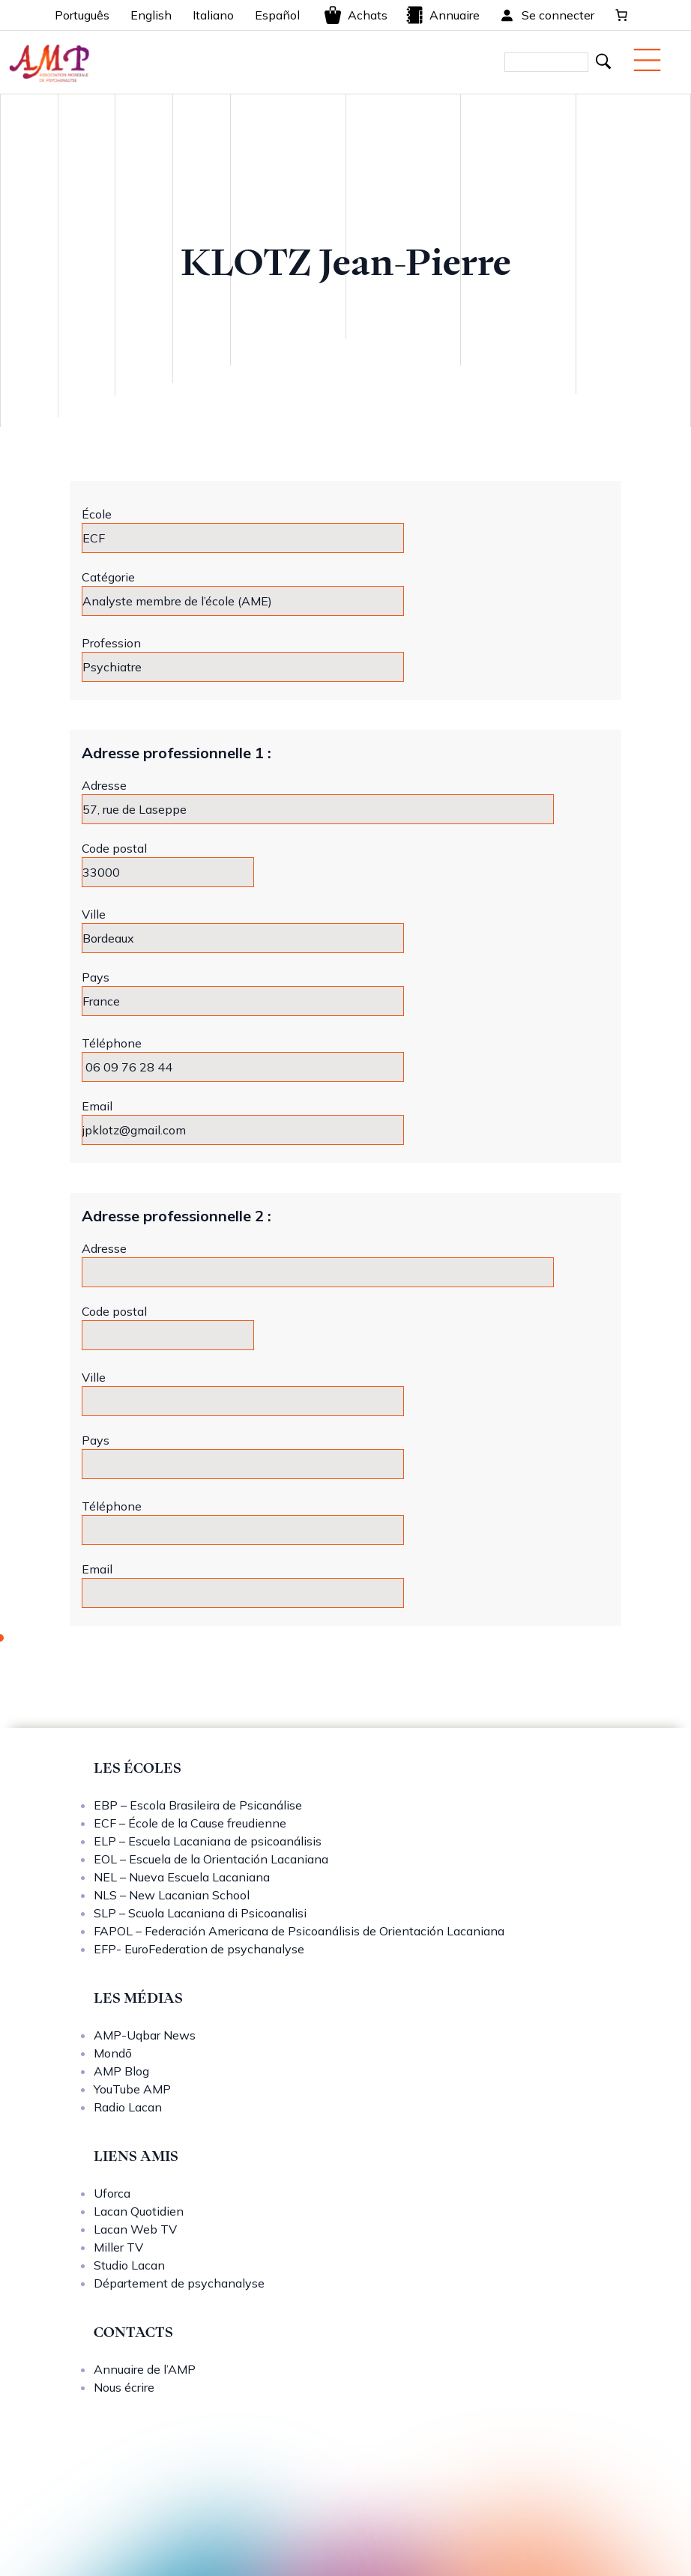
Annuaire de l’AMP (145, 2369)
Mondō (113, 2053)
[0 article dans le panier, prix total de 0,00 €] (621, 15)
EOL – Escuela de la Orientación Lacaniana (211, 1858)
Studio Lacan (129, 2265)
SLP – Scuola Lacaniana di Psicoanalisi (200, 1912)
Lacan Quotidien (139, 2211)
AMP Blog (121, 2070)
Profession (111, 642)
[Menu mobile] (647, 60)
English (151, 14)
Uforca (112, 2193)
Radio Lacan (128, 2106)
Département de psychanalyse (179, 2283)
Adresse (104, 785)
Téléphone (112, 1042)
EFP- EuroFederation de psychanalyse (199, 1948)
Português (82, 14)
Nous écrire (124, 2387)
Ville (94, 914)
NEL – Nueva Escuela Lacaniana (182, 1876)
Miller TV (118, 2247)
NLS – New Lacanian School (172, 1894)
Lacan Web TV (135, 2229)
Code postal (114, 848)
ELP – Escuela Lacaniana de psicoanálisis (208, 1840)
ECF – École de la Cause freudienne (190, 1822)
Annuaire (442, 15)
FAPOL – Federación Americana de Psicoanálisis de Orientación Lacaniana (299, 1930)
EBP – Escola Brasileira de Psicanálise (198, 1805)
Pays (95, 977)
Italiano (213, 14)
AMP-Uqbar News (145, 2035)
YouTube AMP (132, 2088)
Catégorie (108, 576)
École (97, 514)
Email (97, 1105)
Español (277, 14)
